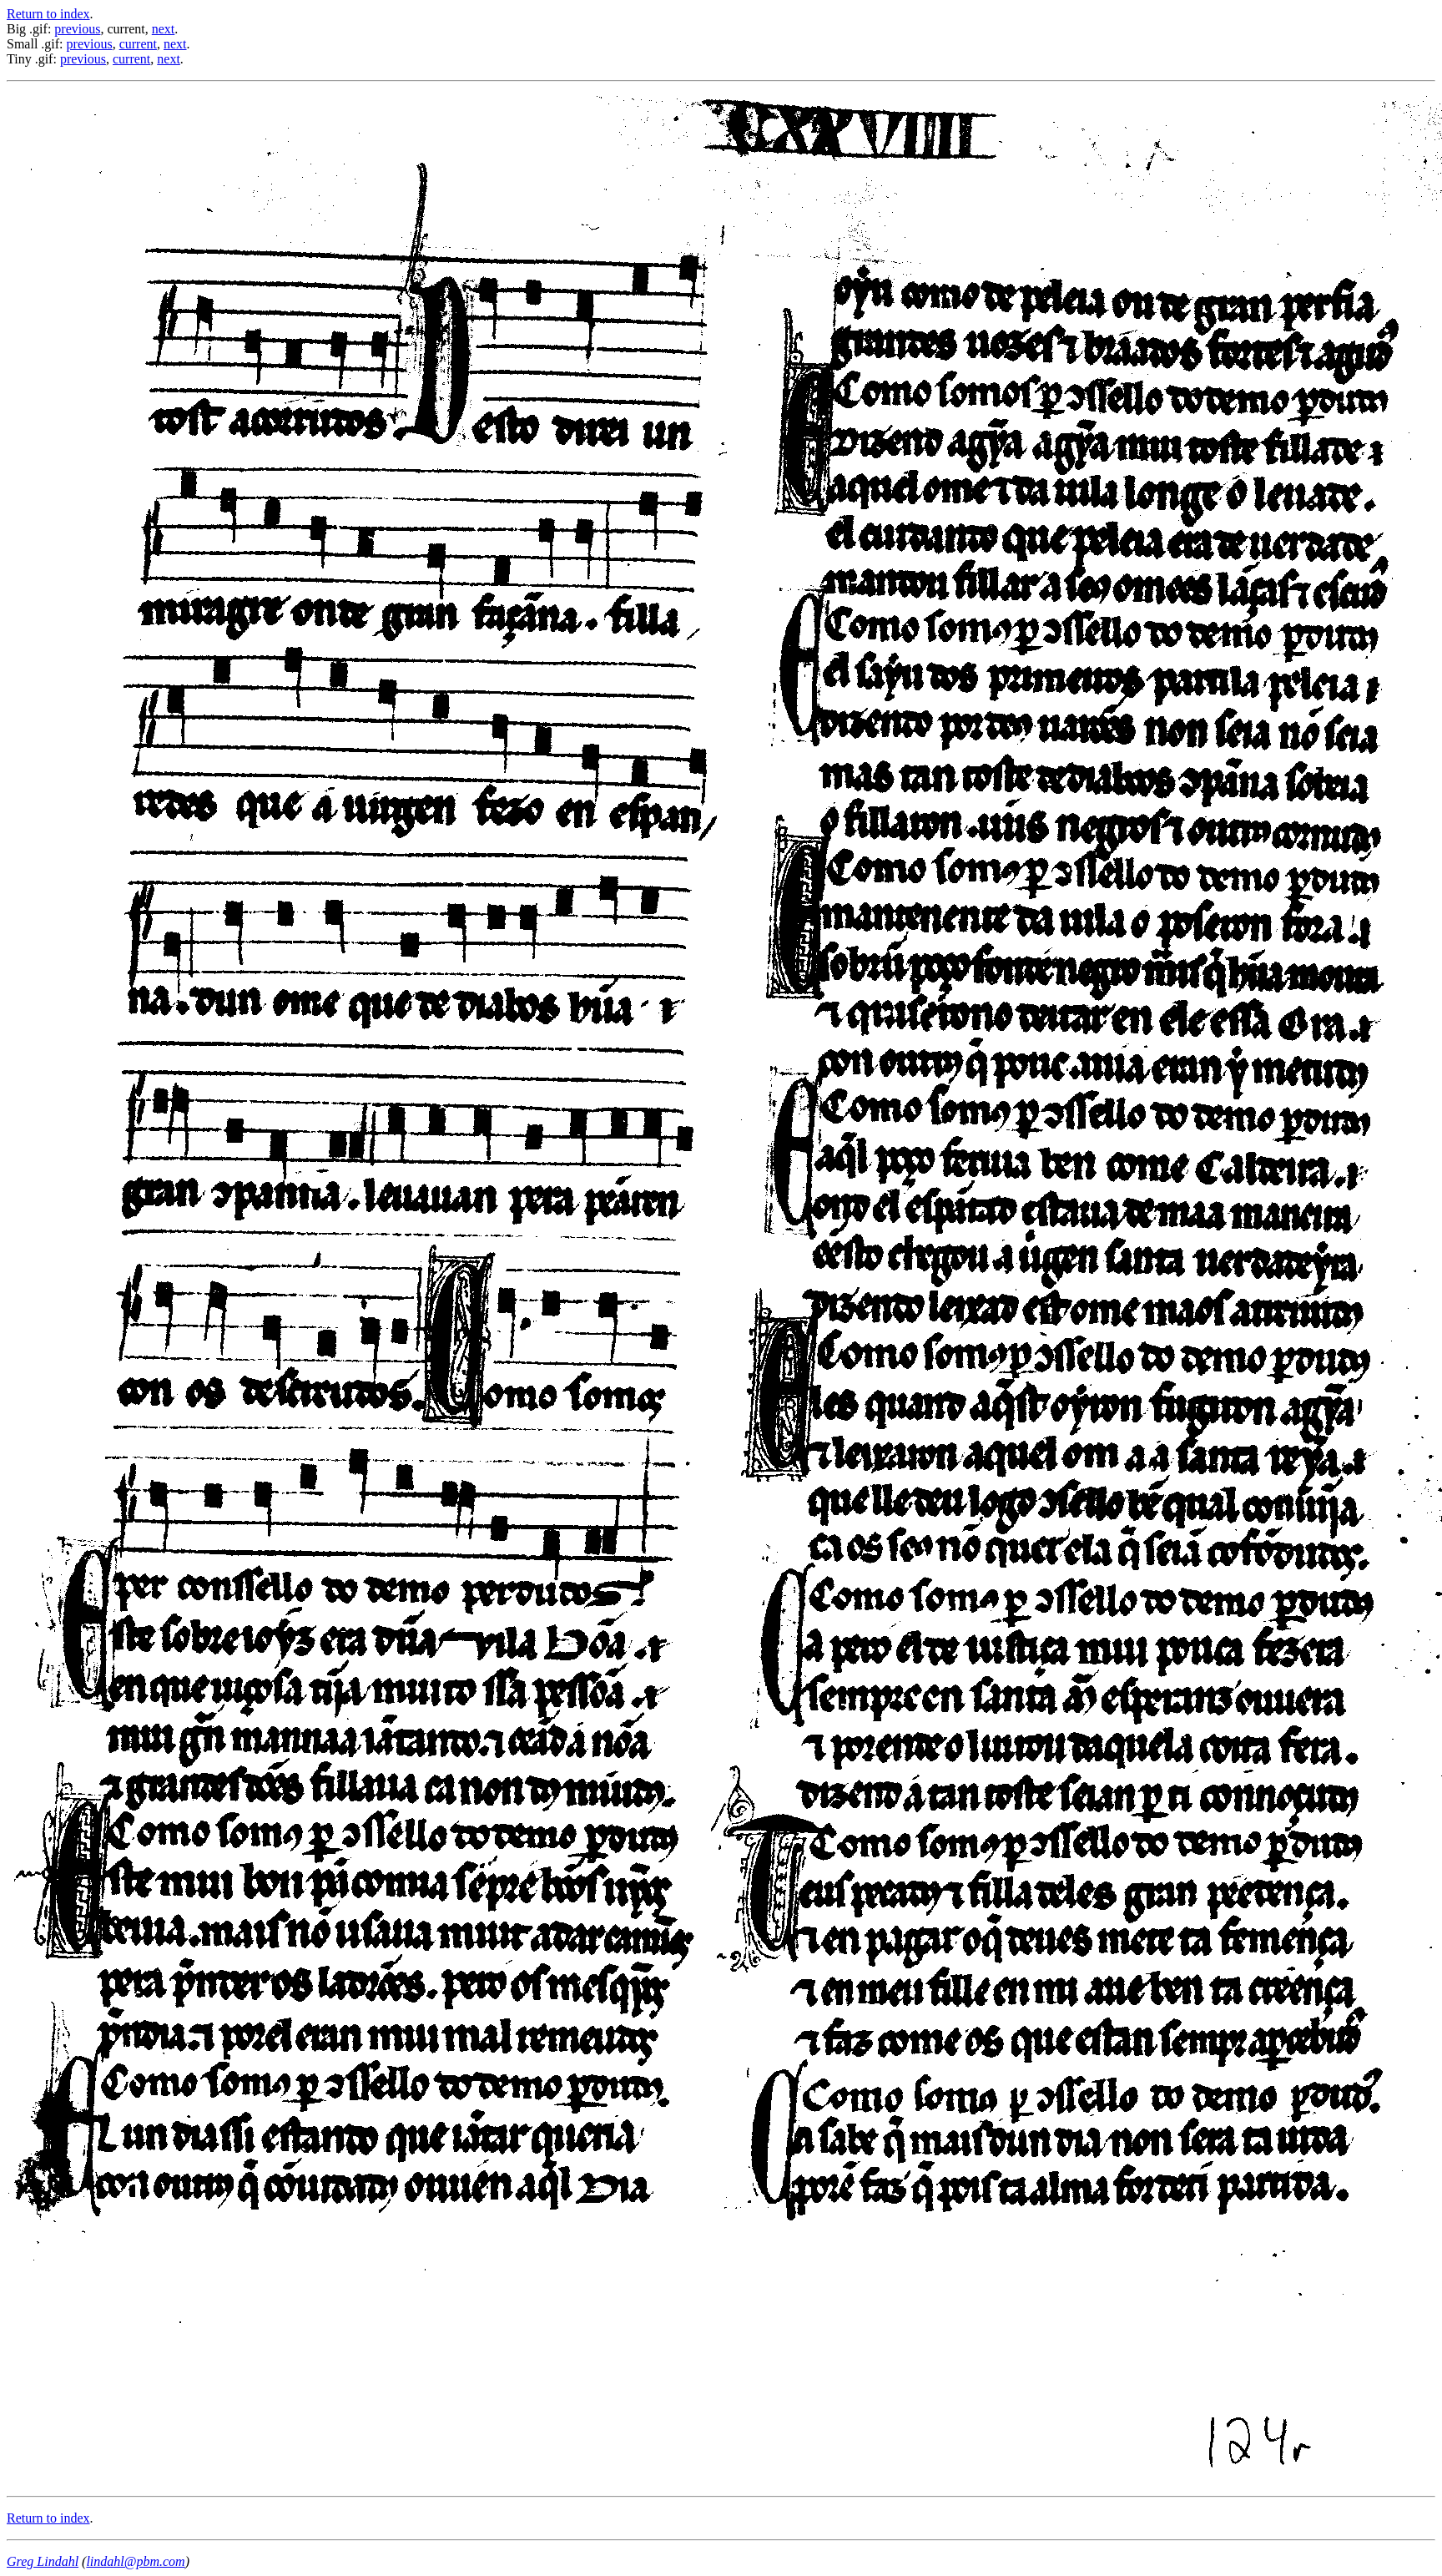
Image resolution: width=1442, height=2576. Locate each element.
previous (77, 29)
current (138, 44)
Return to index (48, 14)
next (163, 29)
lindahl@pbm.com (135, 2561)
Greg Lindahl (42, 2561)
